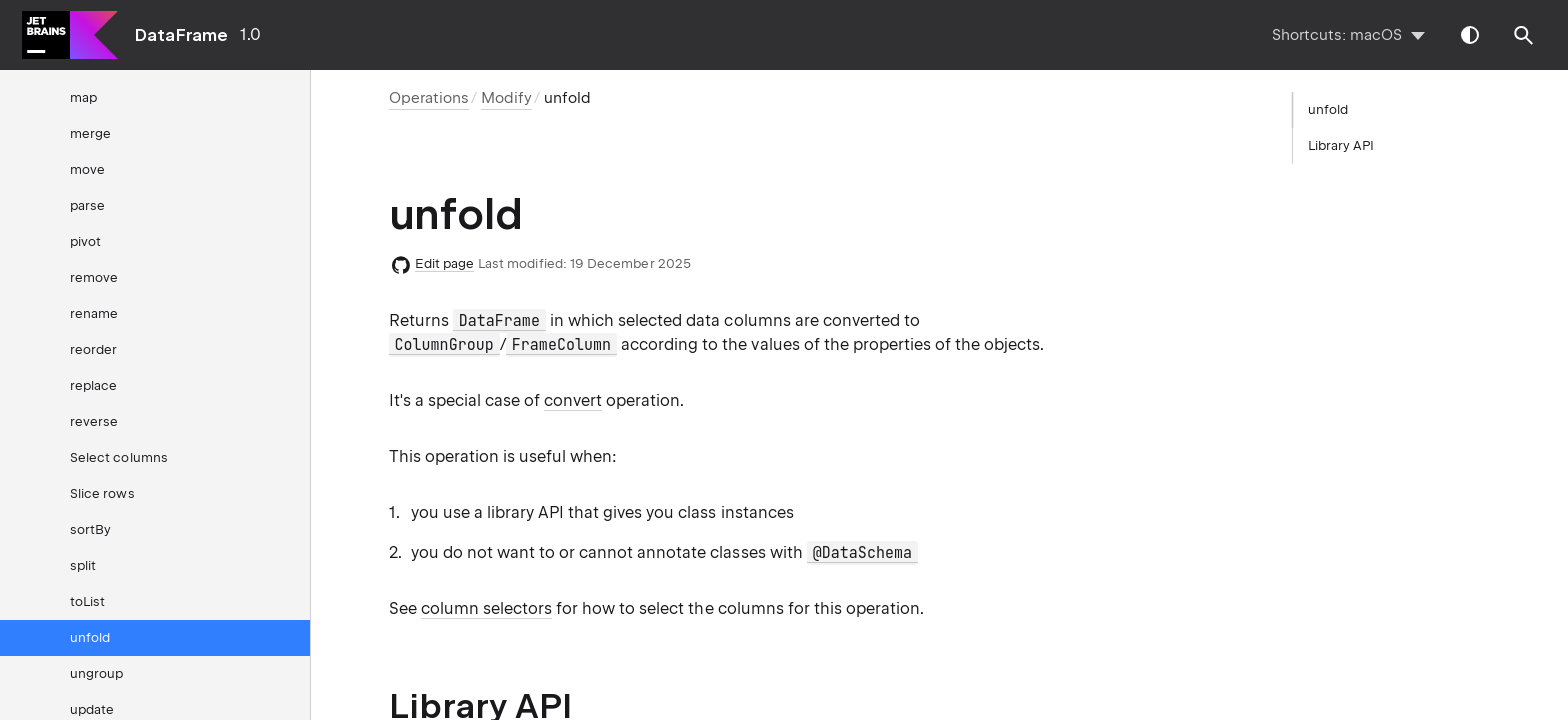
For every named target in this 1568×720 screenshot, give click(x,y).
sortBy (90, 529)
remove (94, 277)
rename (94, 313)
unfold (90, 637)
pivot (85, 241)
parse (87, 205)
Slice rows (102, 493)
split (83, 565)
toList (87, 601)
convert (573, 400)
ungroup (96, 673)
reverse (94, 421)
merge (90, 133)
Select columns (119, 457)
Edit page (445, 263)
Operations (429, 98)
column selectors (486, 608)
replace (93, 385)
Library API (1341, 145)
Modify (506, 98)
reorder (93, 349)
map (83, 97)
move (87, 169)
